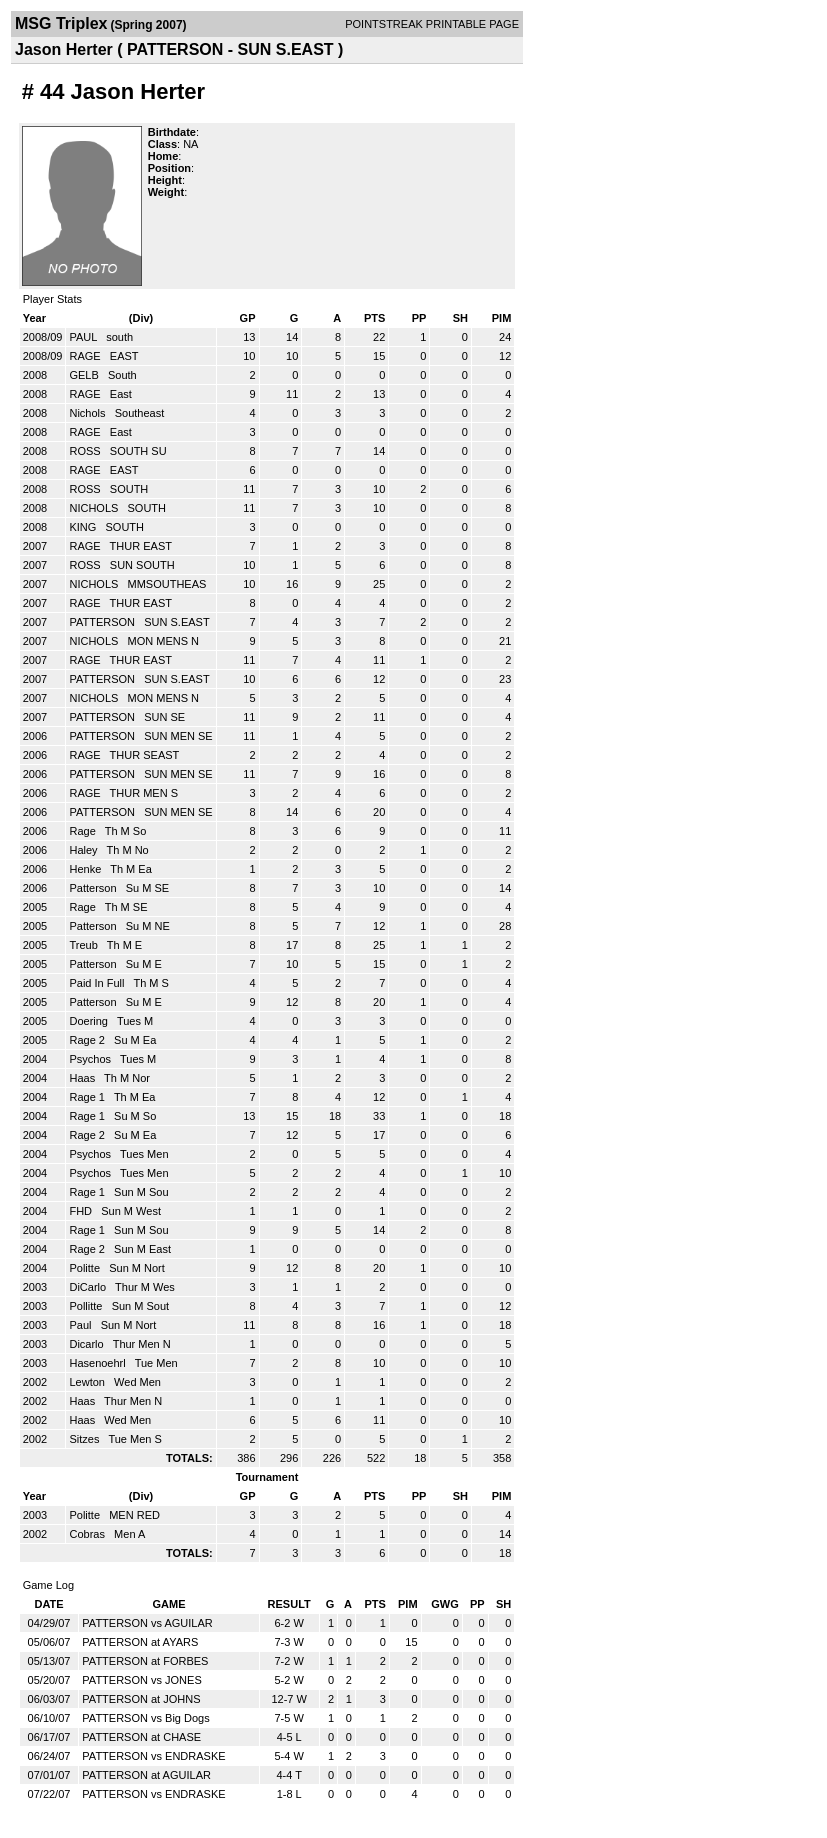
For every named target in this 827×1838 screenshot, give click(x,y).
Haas (83, 1078)
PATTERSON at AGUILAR (146, 1775)
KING (84, 527)
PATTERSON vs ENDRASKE (153, 1756)
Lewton (88, 1382)
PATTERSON (103, 622)
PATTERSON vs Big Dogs (145, 1718)
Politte (86, 1268)
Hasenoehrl (98, 1363)
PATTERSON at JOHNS (141, 1699)
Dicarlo (87, 1344)
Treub (84, 945)
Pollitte (87, 1306)
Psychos (91, 1059)
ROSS (86, 451)
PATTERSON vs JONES (141, 1680)
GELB (85, 375)
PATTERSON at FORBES (145, 1661)
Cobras (88, 1534)
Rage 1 (88, 1097)
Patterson (94, 888)
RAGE (86, 356)
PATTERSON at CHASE (141, 1737)
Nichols (88, 413)
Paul (81, 1325)
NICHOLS (95, 508)
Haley (84, 850)
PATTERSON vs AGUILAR (147, 1623)
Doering (90, 1021)
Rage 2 (88, 1040)
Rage (83, 831)
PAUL (84, 337)
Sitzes (85, 1439)
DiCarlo (89, 1287)
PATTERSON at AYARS (140, 1642)
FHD (82, 1211)
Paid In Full (98, 983)
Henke (86, 869)
